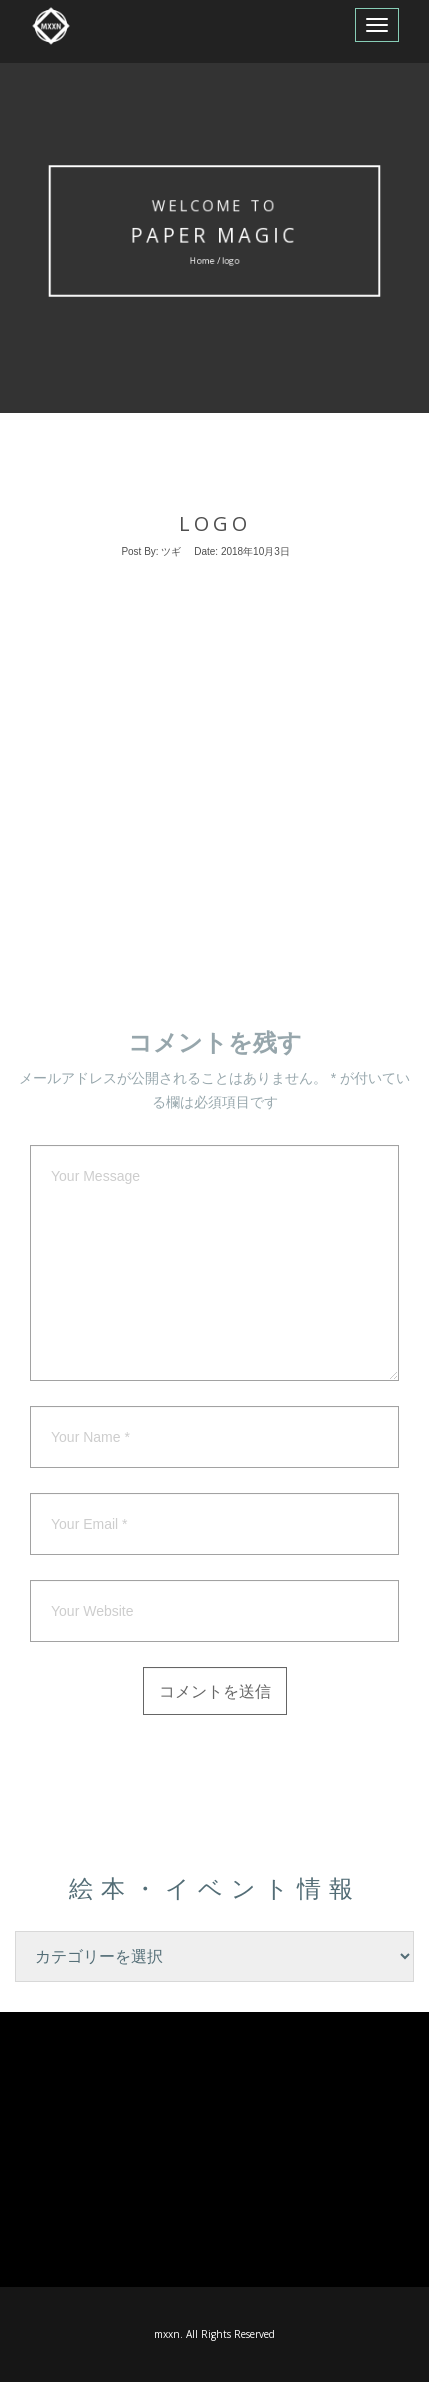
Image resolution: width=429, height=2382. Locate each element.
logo (215, 523)
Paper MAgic (215, 235)
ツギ (171, 551)
